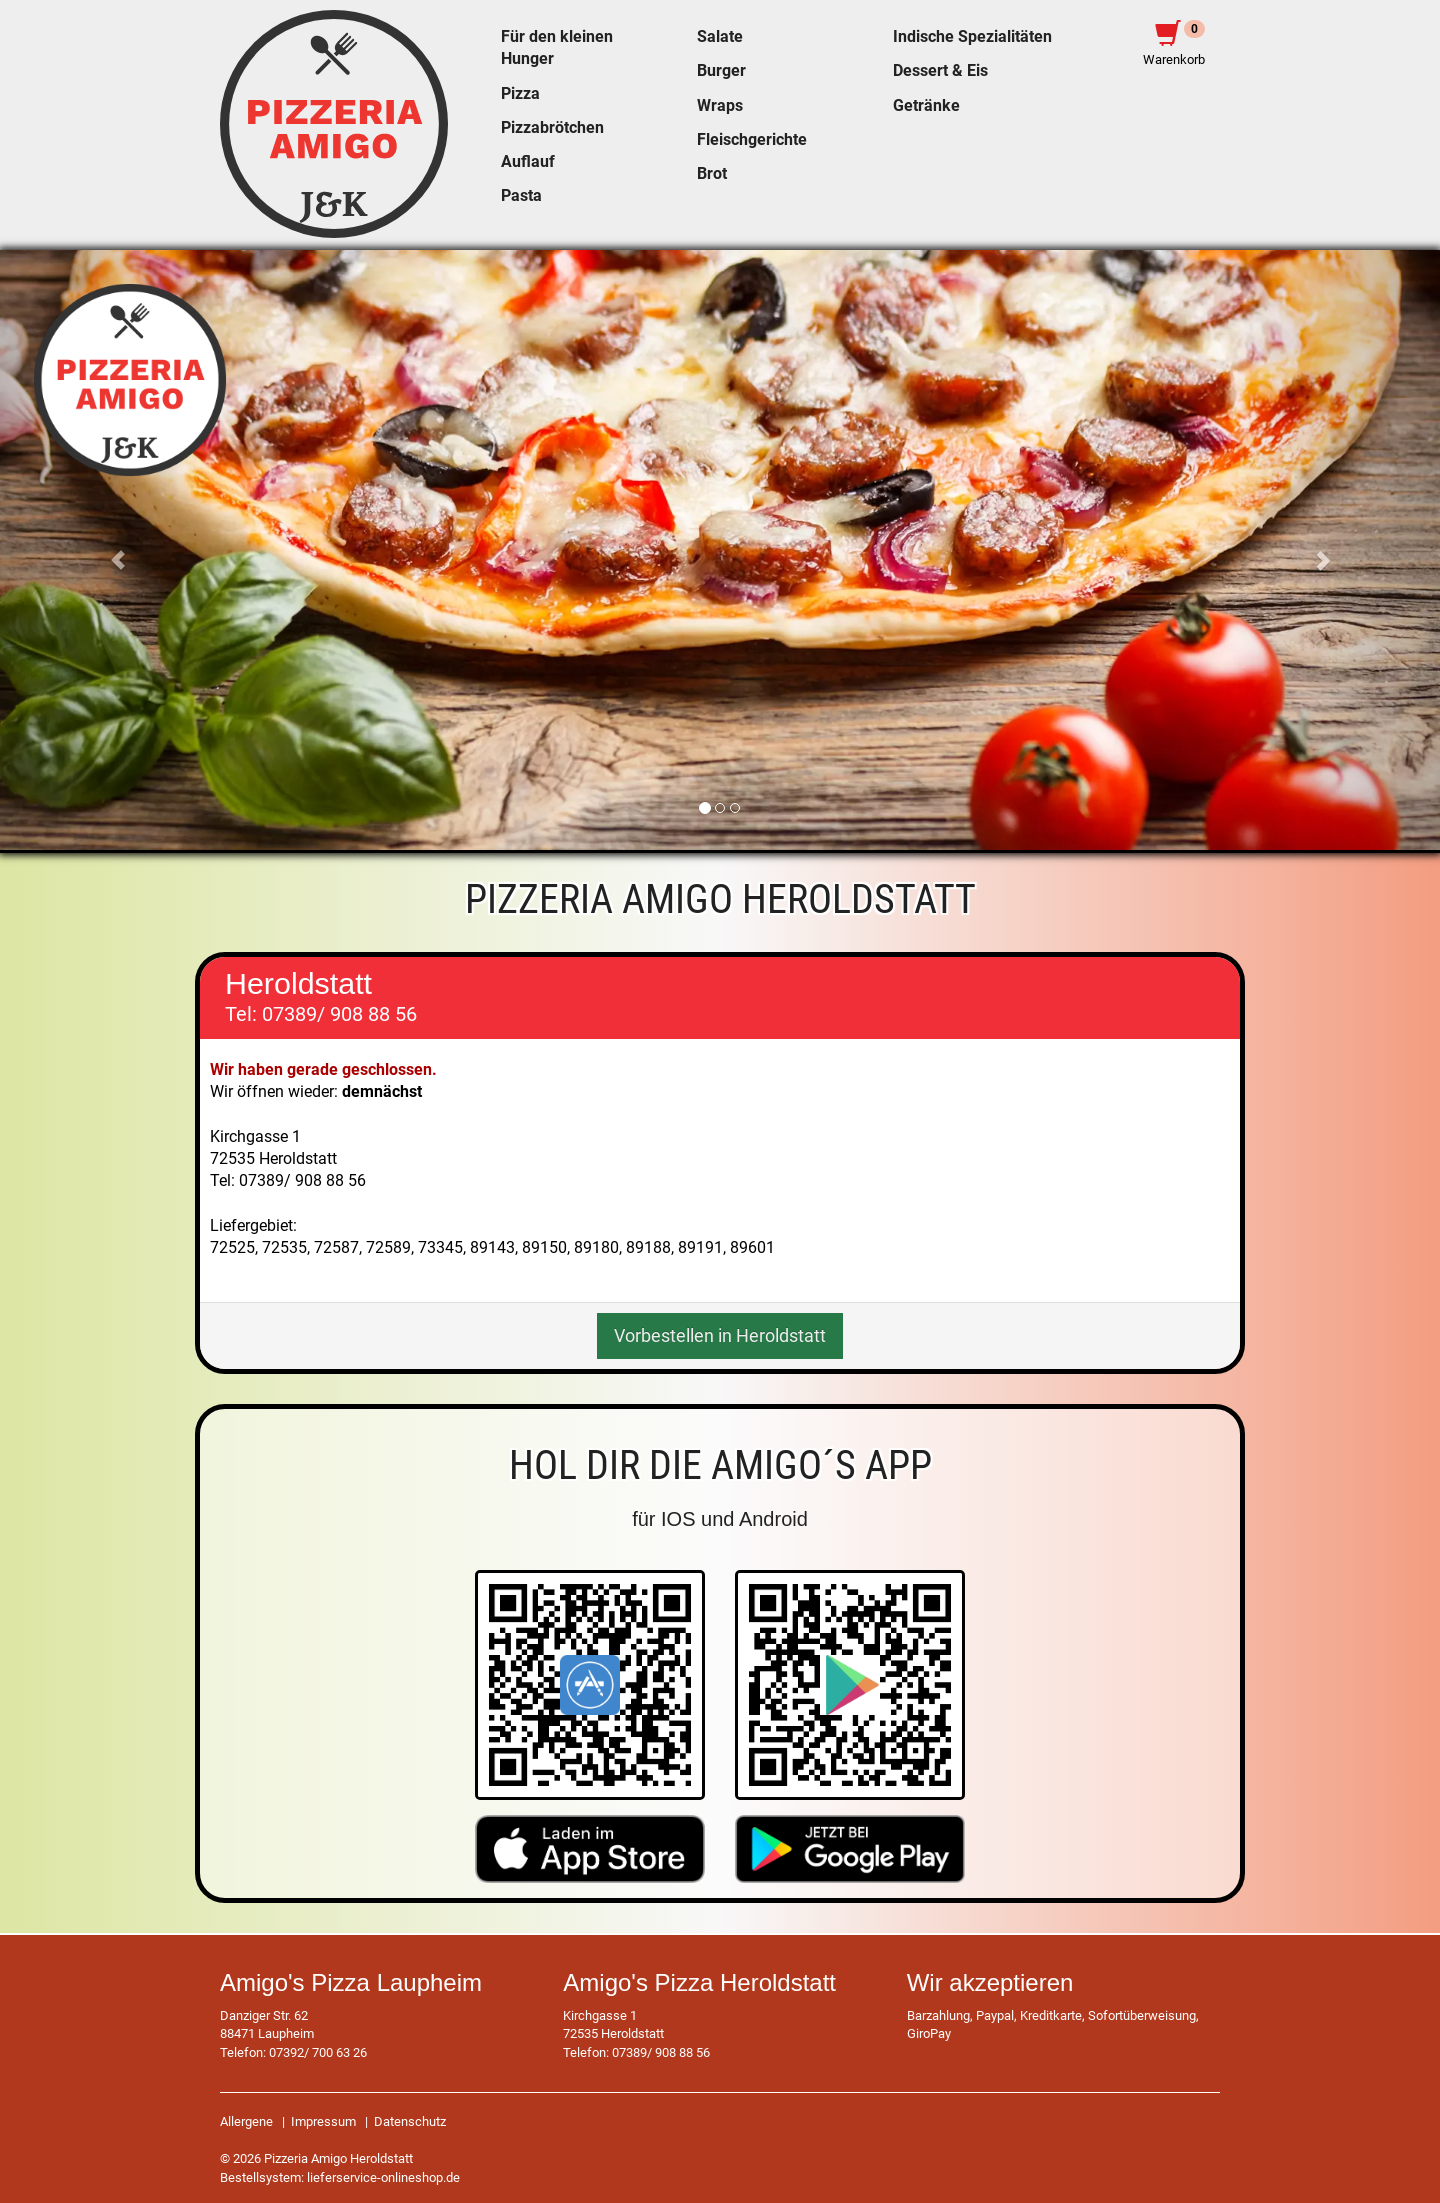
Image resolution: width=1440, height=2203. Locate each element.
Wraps (720, 106)
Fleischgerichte (752, 140)
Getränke (926, 106)
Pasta (521, 196)
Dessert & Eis (940, 71)
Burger (721, 71)
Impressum (323, 2121)
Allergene (246, 2121)
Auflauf (528, 162)
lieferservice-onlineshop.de (383, 2177)
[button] (108, 550)
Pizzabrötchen (552, 128)
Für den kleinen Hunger (557, 48)
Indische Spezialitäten (972, 37)
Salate (720, 37)
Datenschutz (410, 2121)
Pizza (520, 94)
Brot (712, 174)
